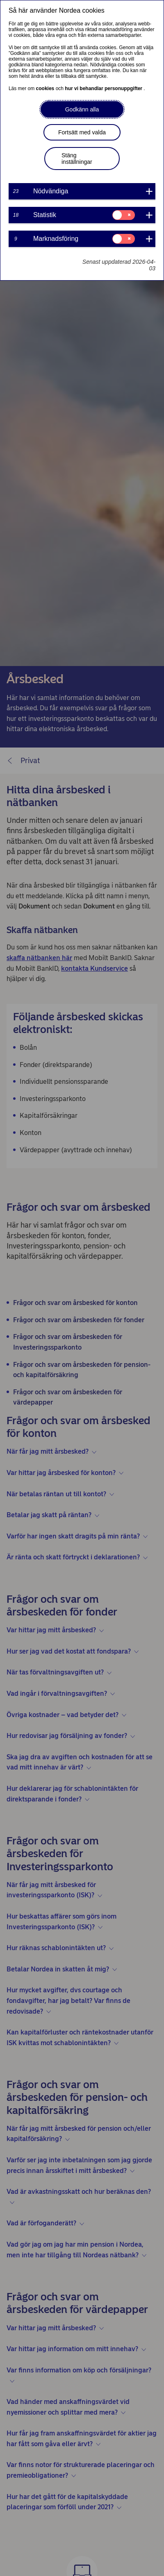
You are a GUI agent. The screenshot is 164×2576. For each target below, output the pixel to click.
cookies (46, 88)
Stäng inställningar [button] (76, 158)
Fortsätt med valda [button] (82, 132)
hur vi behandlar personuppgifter (104, 88)
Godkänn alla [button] (82, 109)
